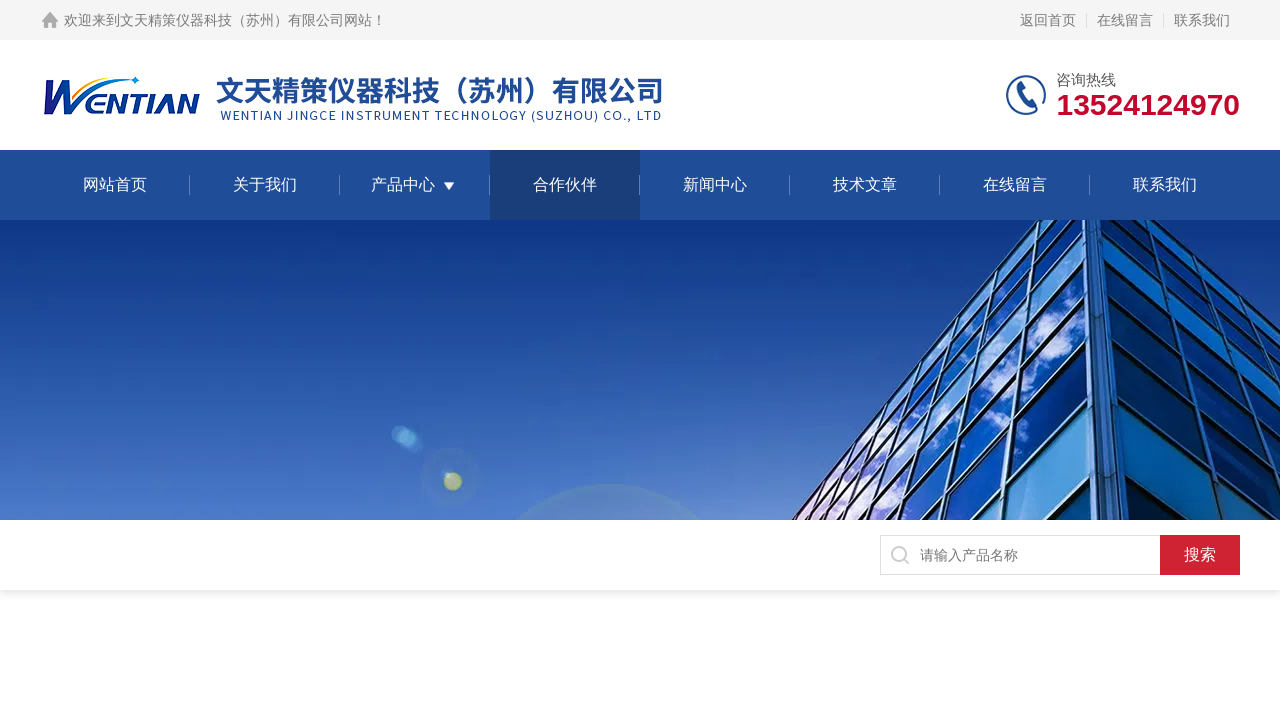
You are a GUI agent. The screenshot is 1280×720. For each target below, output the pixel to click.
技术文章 (865, 184)
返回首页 (1048, 20)
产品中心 (403, 184)
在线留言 (1125, 20)
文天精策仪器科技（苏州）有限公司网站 (246, 20)
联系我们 (1202, 20)
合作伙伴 (565, 184)
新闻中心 (715, 184)
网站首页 (115, 184)
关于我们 (265, 184)
